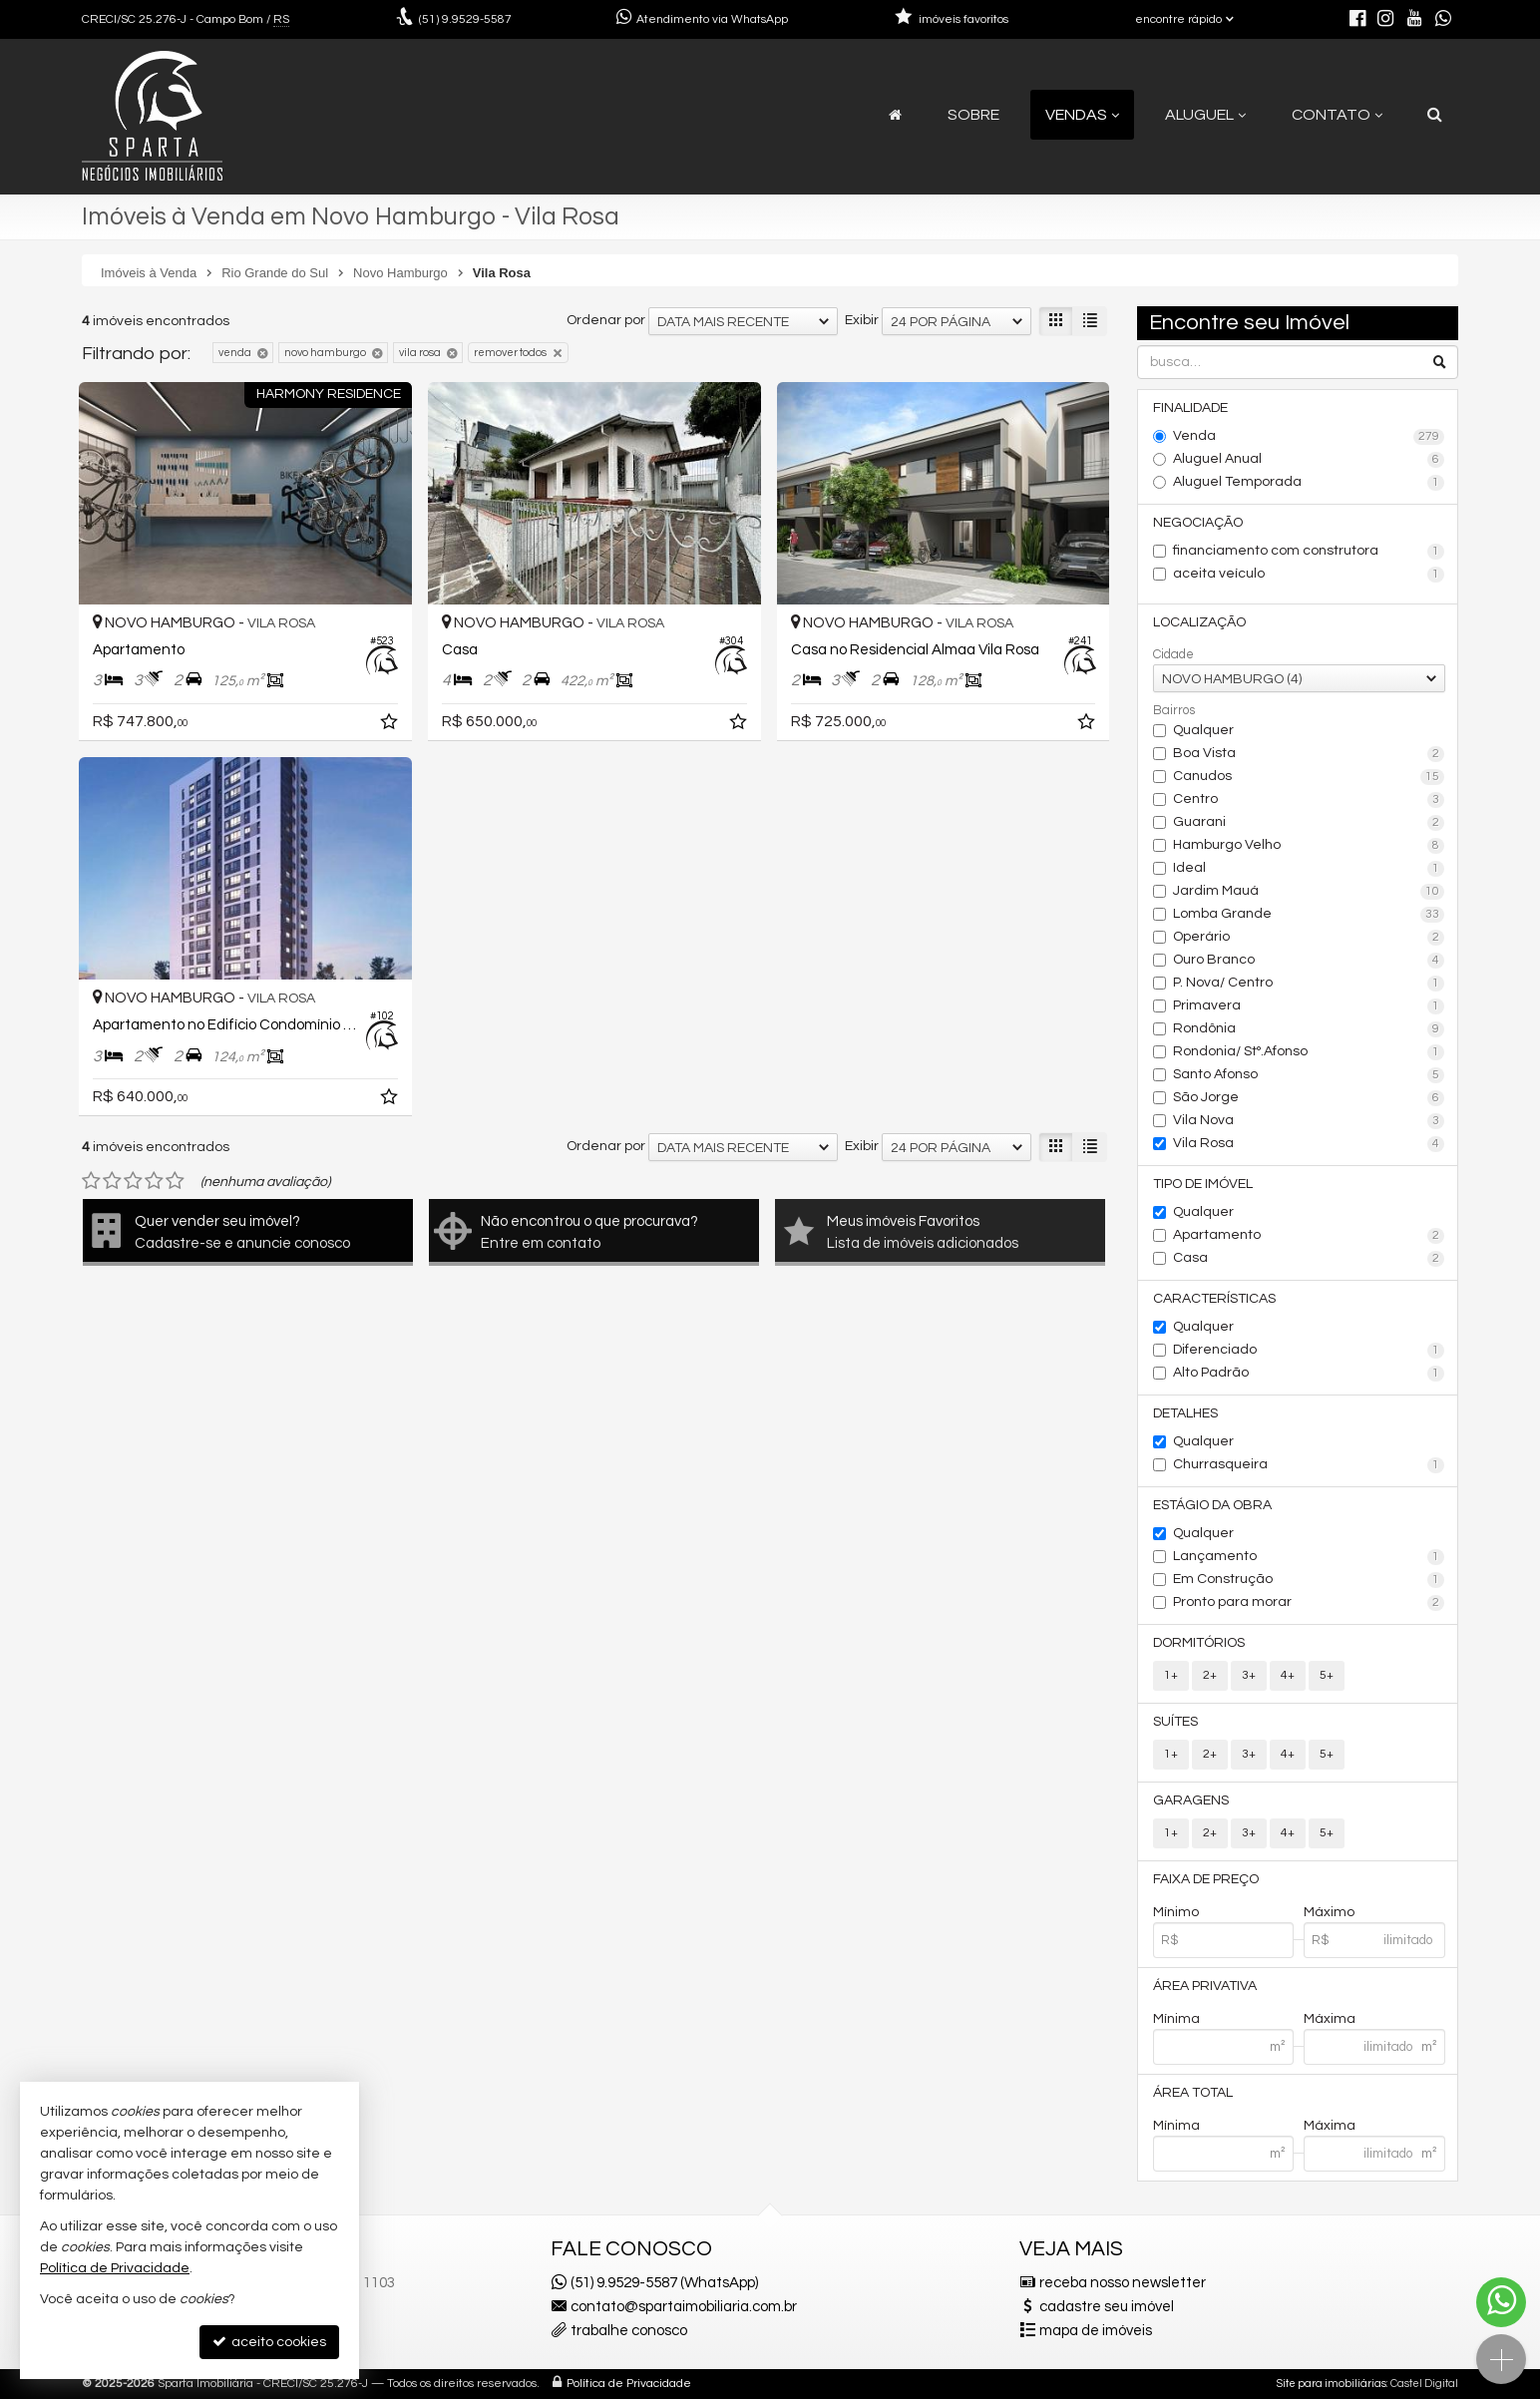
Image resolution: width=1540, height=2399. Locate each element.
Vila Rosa (1309, 1144)
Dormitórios (1199, 1643)
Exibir (862, 320)
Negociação (1198, 523)
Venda (1309, 437)
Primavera (1309, 1006)
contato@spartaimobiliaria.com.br (684, 2306)
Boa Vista (1309, 754)
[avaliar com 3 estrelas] (133, 1181)
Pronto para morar (1309, 1603)
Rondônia (1309, 1029)
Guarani (1309, 823)
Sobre (973, 115)
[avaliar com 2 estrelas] (112, 1181)
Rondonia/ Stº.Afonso (1309, 1052)
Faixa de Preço (1206, 1879)
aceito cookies (269, 2341)
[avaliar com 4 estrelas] (154, 1181)
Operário (1309, 938)
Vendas (1082, 115)
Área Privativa (1205, 1986)
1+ (1171, 1675)
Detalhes (1185, 1413)
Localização (1199, 622)
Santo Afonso (1309, 1075)
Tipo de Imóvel (1203, 1184)
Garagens (1191, 1800)
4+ (1288, 1675)
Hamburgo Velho (1309, 846)
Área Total (1193, 2093)
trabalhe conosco (629, 2330)
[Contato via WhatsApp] (1501, 2302)
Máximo (1329, 1912)
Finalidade (1190, 408)
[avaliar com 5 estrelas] (175, 1181)
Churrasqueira (1309, 1465)
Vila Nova (1309, 1121)
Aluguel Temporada (1309, 483)
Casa (1309, 1259)
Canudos (1309, 777)
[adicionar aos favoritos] (391, 725)
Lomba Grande (1309, 915)
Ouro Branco (1309, 961)
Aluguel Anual (1309, 460)
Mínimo (1176, 1912)
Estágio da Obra (1212, 1505)
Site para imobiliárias (1331, 2383)
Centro (1309, 800)
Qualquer (1203, 730)
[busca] (1434, 115)
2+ (1210, 1675)
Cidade (1173, 654)
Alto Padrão (1309, 1374)
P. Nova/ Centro (1309, 984)
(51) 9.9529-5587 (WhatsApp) (664, 2282)
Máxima (1329, 2019)
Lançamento (1309, 1557)
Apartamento (1309, 1236)
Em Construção (1309, 1580)
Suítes (1175, 1722)
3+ (1249, 1675)
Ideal (1309, 869)
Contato (1337, 115)
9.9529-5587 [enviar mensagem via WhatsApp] (465, 19)
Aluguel (1205, 115)
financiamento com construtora (1309, 552)
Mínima (1176, 2019)
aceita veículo (1309, 575)
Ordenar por (606, 320)
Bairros (1174, 710)
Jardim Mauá (1309, 892)
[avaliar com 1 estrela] (91, 1181)
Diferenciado (1309, 1351)
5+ (1327, 1675)
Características (1214, 1299)
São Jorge (1309, 1098)
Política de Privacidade (629, 2383)
